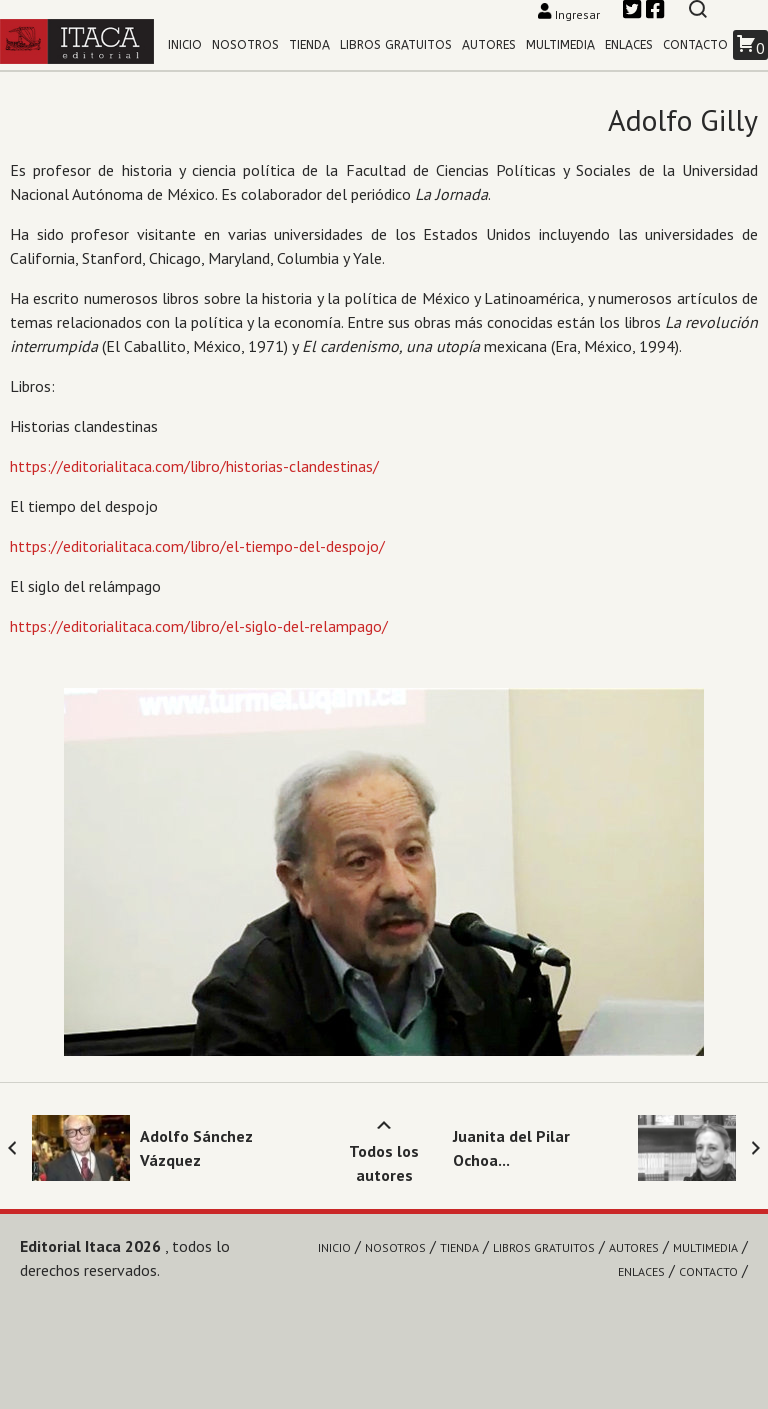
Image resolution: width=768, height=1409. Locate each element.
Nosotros (245, 45)
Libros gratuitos (396, 45)
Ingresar (570, 14)
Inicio (185, 45)
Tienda (309, 45)
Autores (489, 45)
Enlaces (629, 45)
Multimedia (560, 45)
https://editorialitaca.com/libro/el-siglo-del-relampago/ (199, 626)
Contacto (695, 45)
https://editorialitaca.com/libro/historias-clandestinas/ (194, 466)
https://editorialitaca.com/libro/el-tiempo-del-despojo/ (197, 546)
